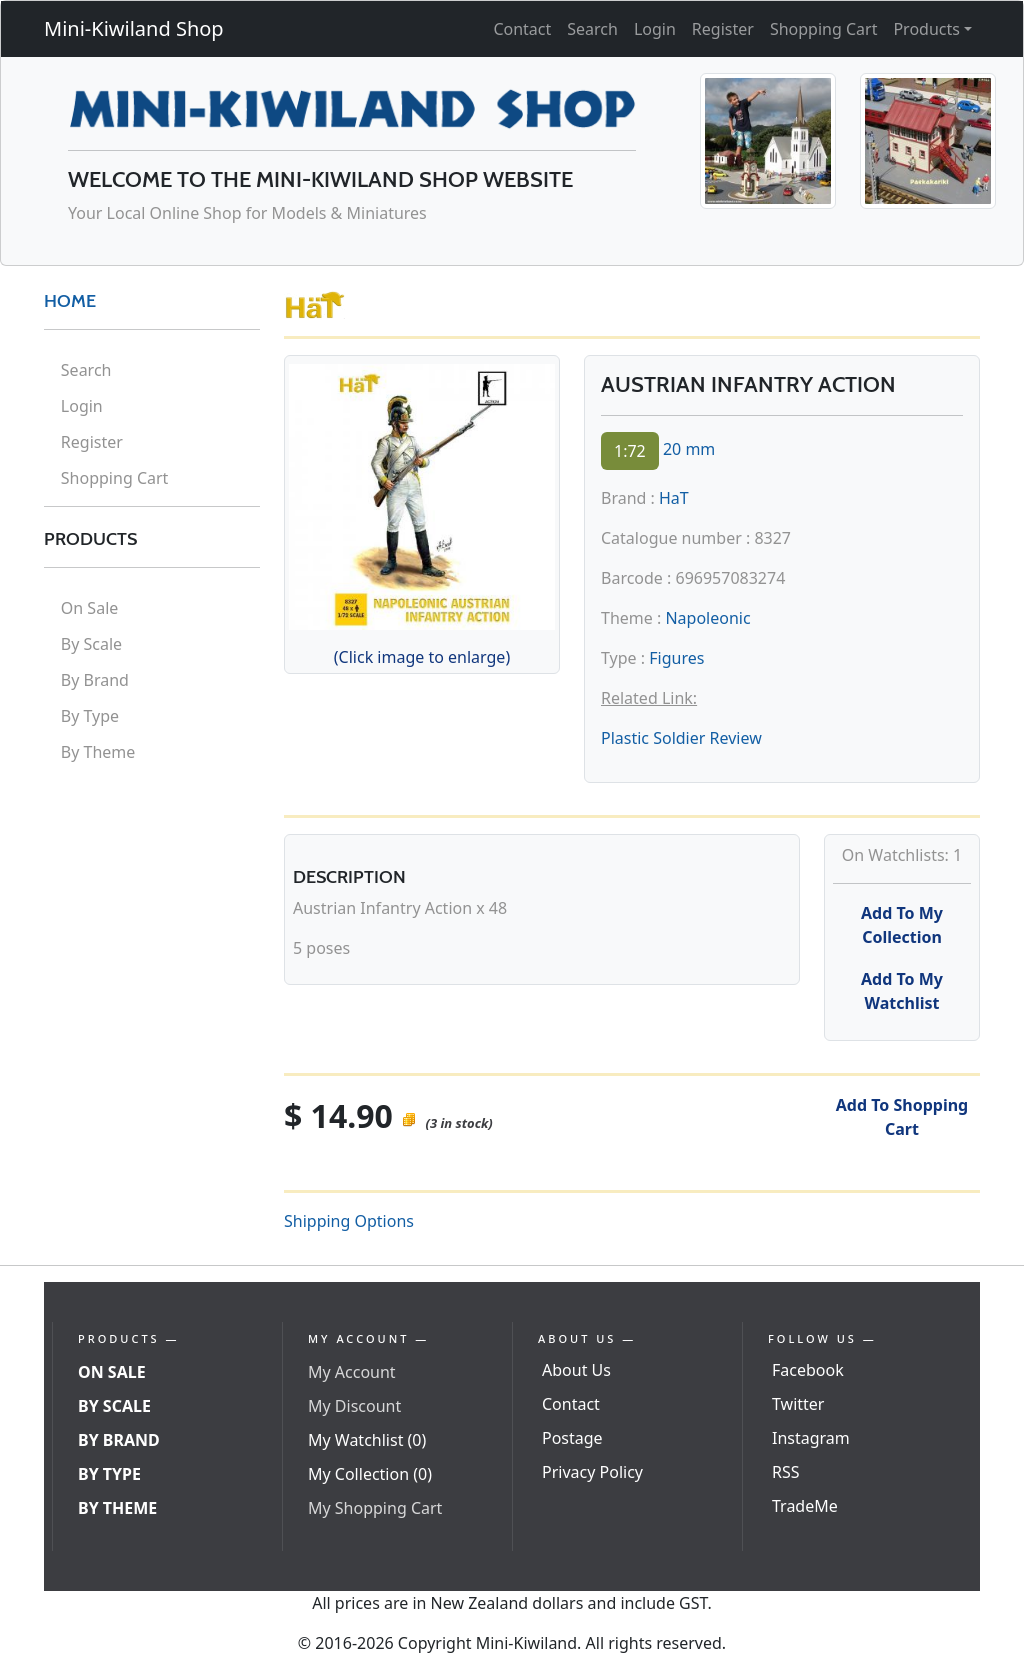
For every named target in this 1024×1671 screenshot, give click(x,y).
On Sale (89, 608)
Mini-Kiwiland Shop (134, 28)
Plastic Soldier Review (681, 738)
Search (592, 29)
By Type (90, 716)
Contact (522, 29)
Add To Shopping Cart (902, 1117)
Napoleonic (707, 618)
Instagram (811, 1438)
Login (655, 29)
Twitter (798, 1404)
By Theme (98, 752)
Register (723, 29)
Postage (572, 1438)
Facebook (808, 1370)
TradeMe (805, 1506)
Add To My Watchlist (902, 991)
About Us (576, 1370)
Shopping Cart (824, 29)
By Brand (95, 680)
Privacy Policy (592, 1472)
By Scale (91, 644)
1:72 (630, 451)
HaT (674, 498)
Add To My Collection (902, 925)
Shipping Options (349, 1221)
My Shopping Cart (375, 1508)
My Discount (354, 1406)
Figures (676, 658)
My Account (352, 1372)
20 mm (689, 449)
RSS (786, 1472)
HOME (70, 301)
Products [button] (926, 29)
